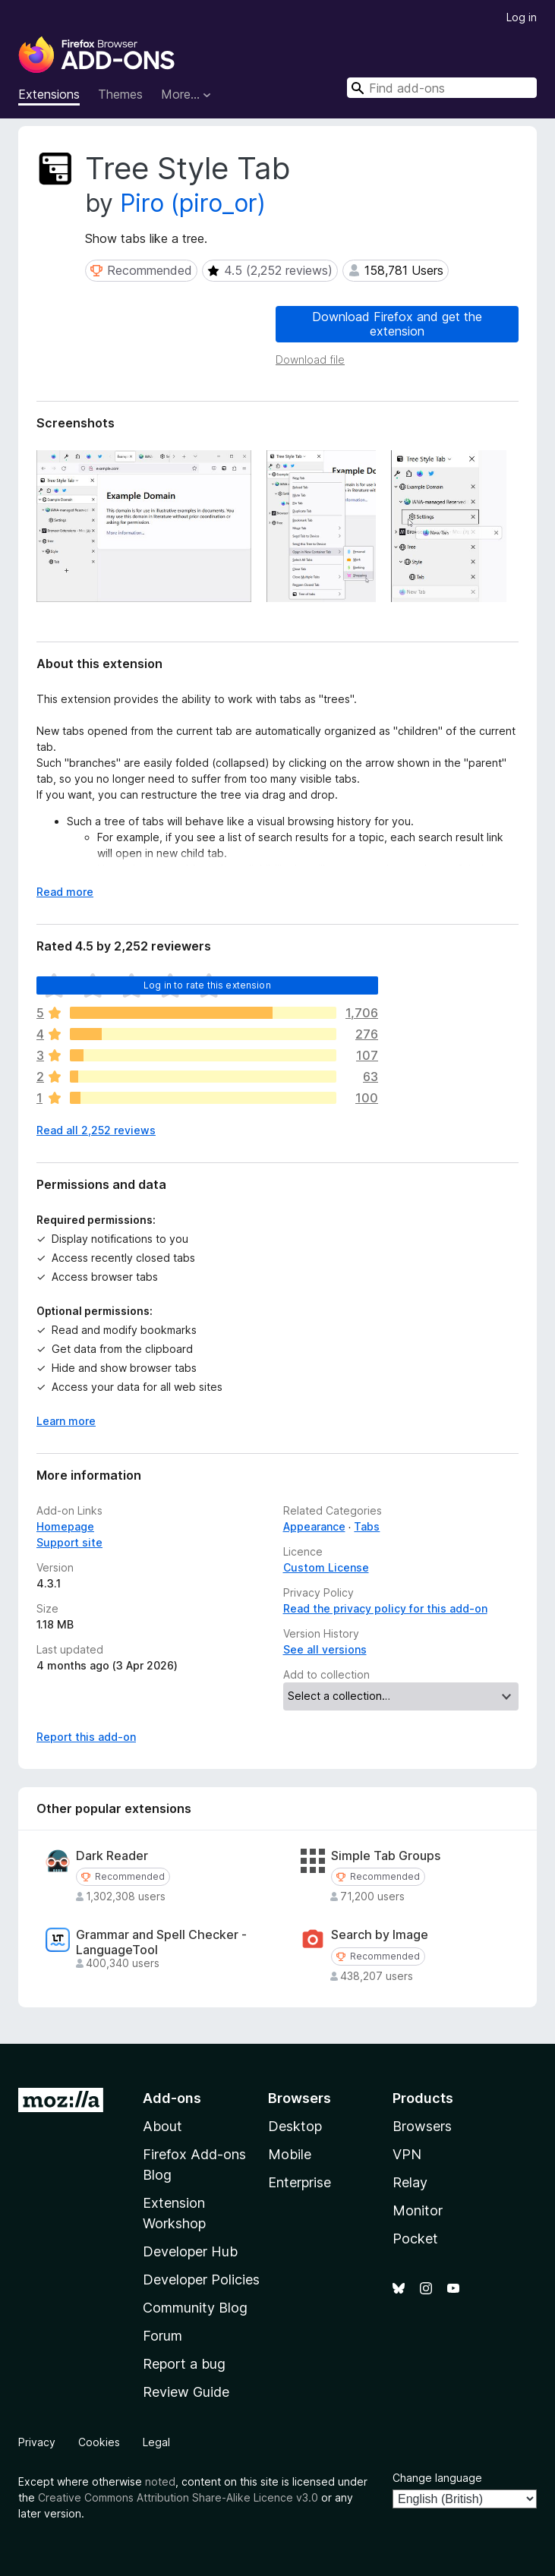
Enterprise (299, 2182)
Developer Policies (201, 2280)
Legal (156, 2442)
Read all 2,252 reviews (96, 1130)
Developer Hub (190, 2251)
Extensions (49, 94)
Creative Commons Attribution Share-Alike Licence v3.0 (178, 2497)
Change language (437, 2477)
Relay (410, 2182)
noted (160, 2481)
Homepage (65, 1526)
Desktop (295, 2126)
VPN (407, 2154)
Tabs (367, 1526)
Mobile (289, 2154)
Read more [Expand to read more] (64, 891)
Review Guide (186, 2392)
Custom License (326, 1567)
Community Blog (195, 2308)
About (162, 2126)
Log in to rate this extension (207, 985)
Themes (120, 94)
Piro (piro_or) (193, 203)
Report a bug (184, 2364)
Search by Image (379, 1935)
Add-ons (172, 2098)
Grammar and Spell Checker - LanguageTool (161, 1942)
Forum (162, 2336)
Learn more (66, 1420)
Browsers (422, 2126)
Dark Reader (112, 1856)
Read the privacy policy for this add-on (385, 1608)
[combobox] (442, 87)
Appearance (314, 1526)
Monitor (418, 2210)
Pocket (415, 2239)
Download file (310, 359)
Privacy (36, 2442)
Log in (521, 17)
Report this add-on (86, 1736)
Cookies (99, 2442)
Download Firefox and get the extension (397, 324)
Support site (69, 1542)
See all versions (325, 1649)
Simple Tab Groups (385, 1856)
